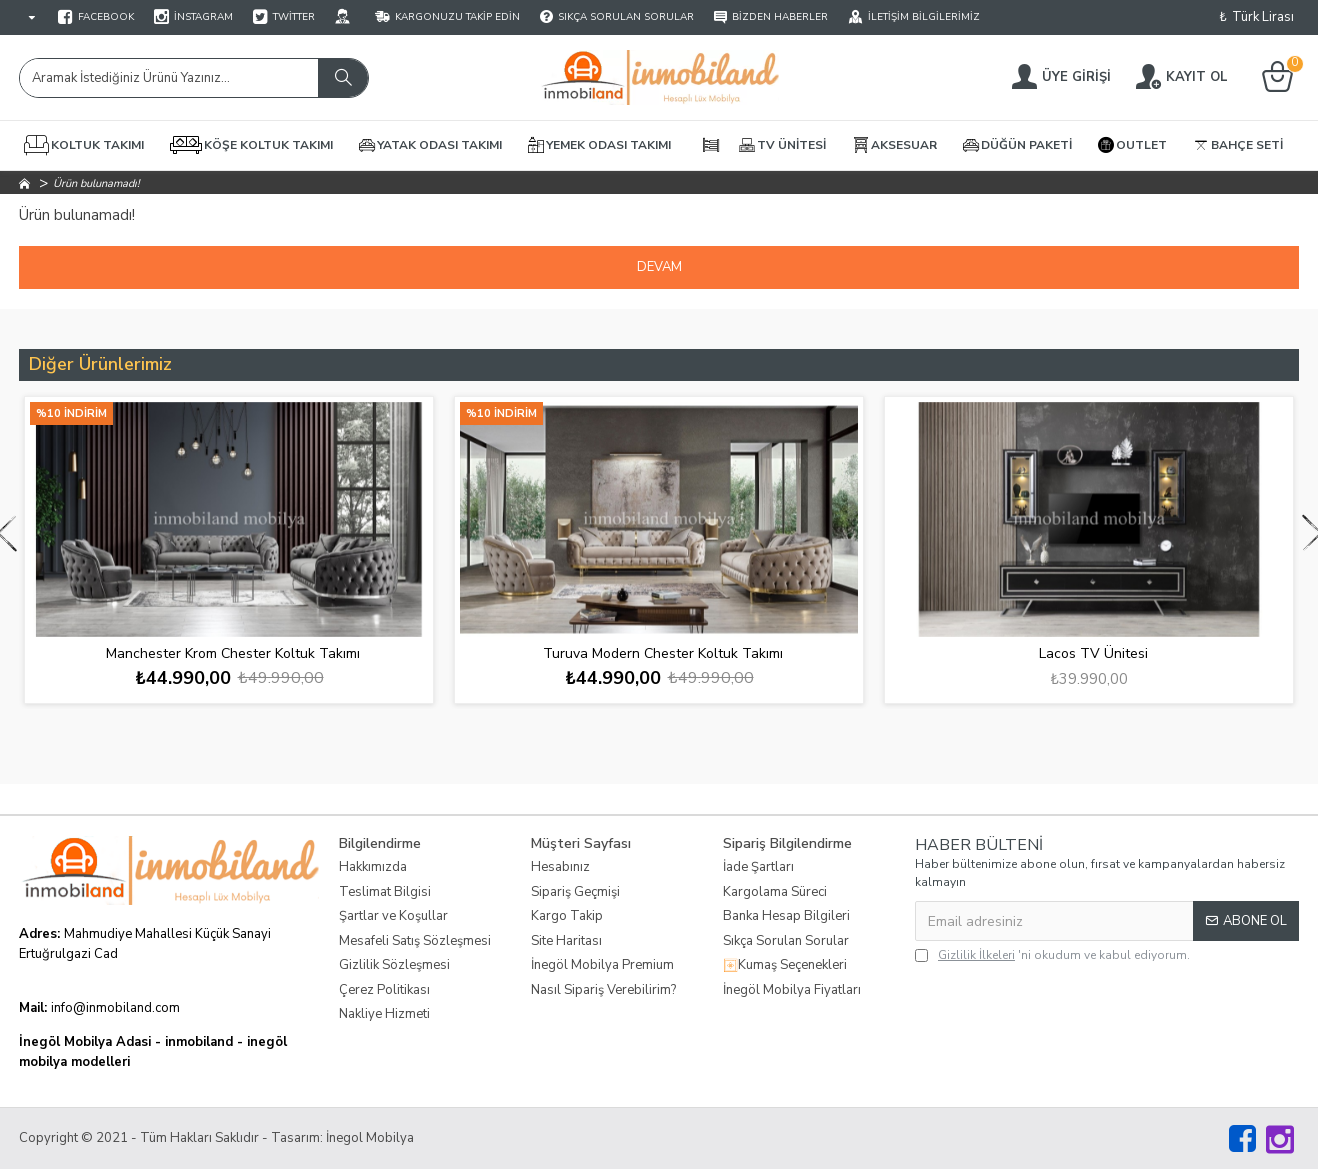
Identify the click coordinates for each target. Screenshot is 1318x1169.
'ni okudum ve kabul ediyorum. (1052, 955)
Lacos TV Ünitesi (1093, 654)
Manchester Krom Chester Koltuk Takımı (233, 654)
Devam (659, 267)
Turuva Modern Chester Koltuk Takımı (663, 654)
